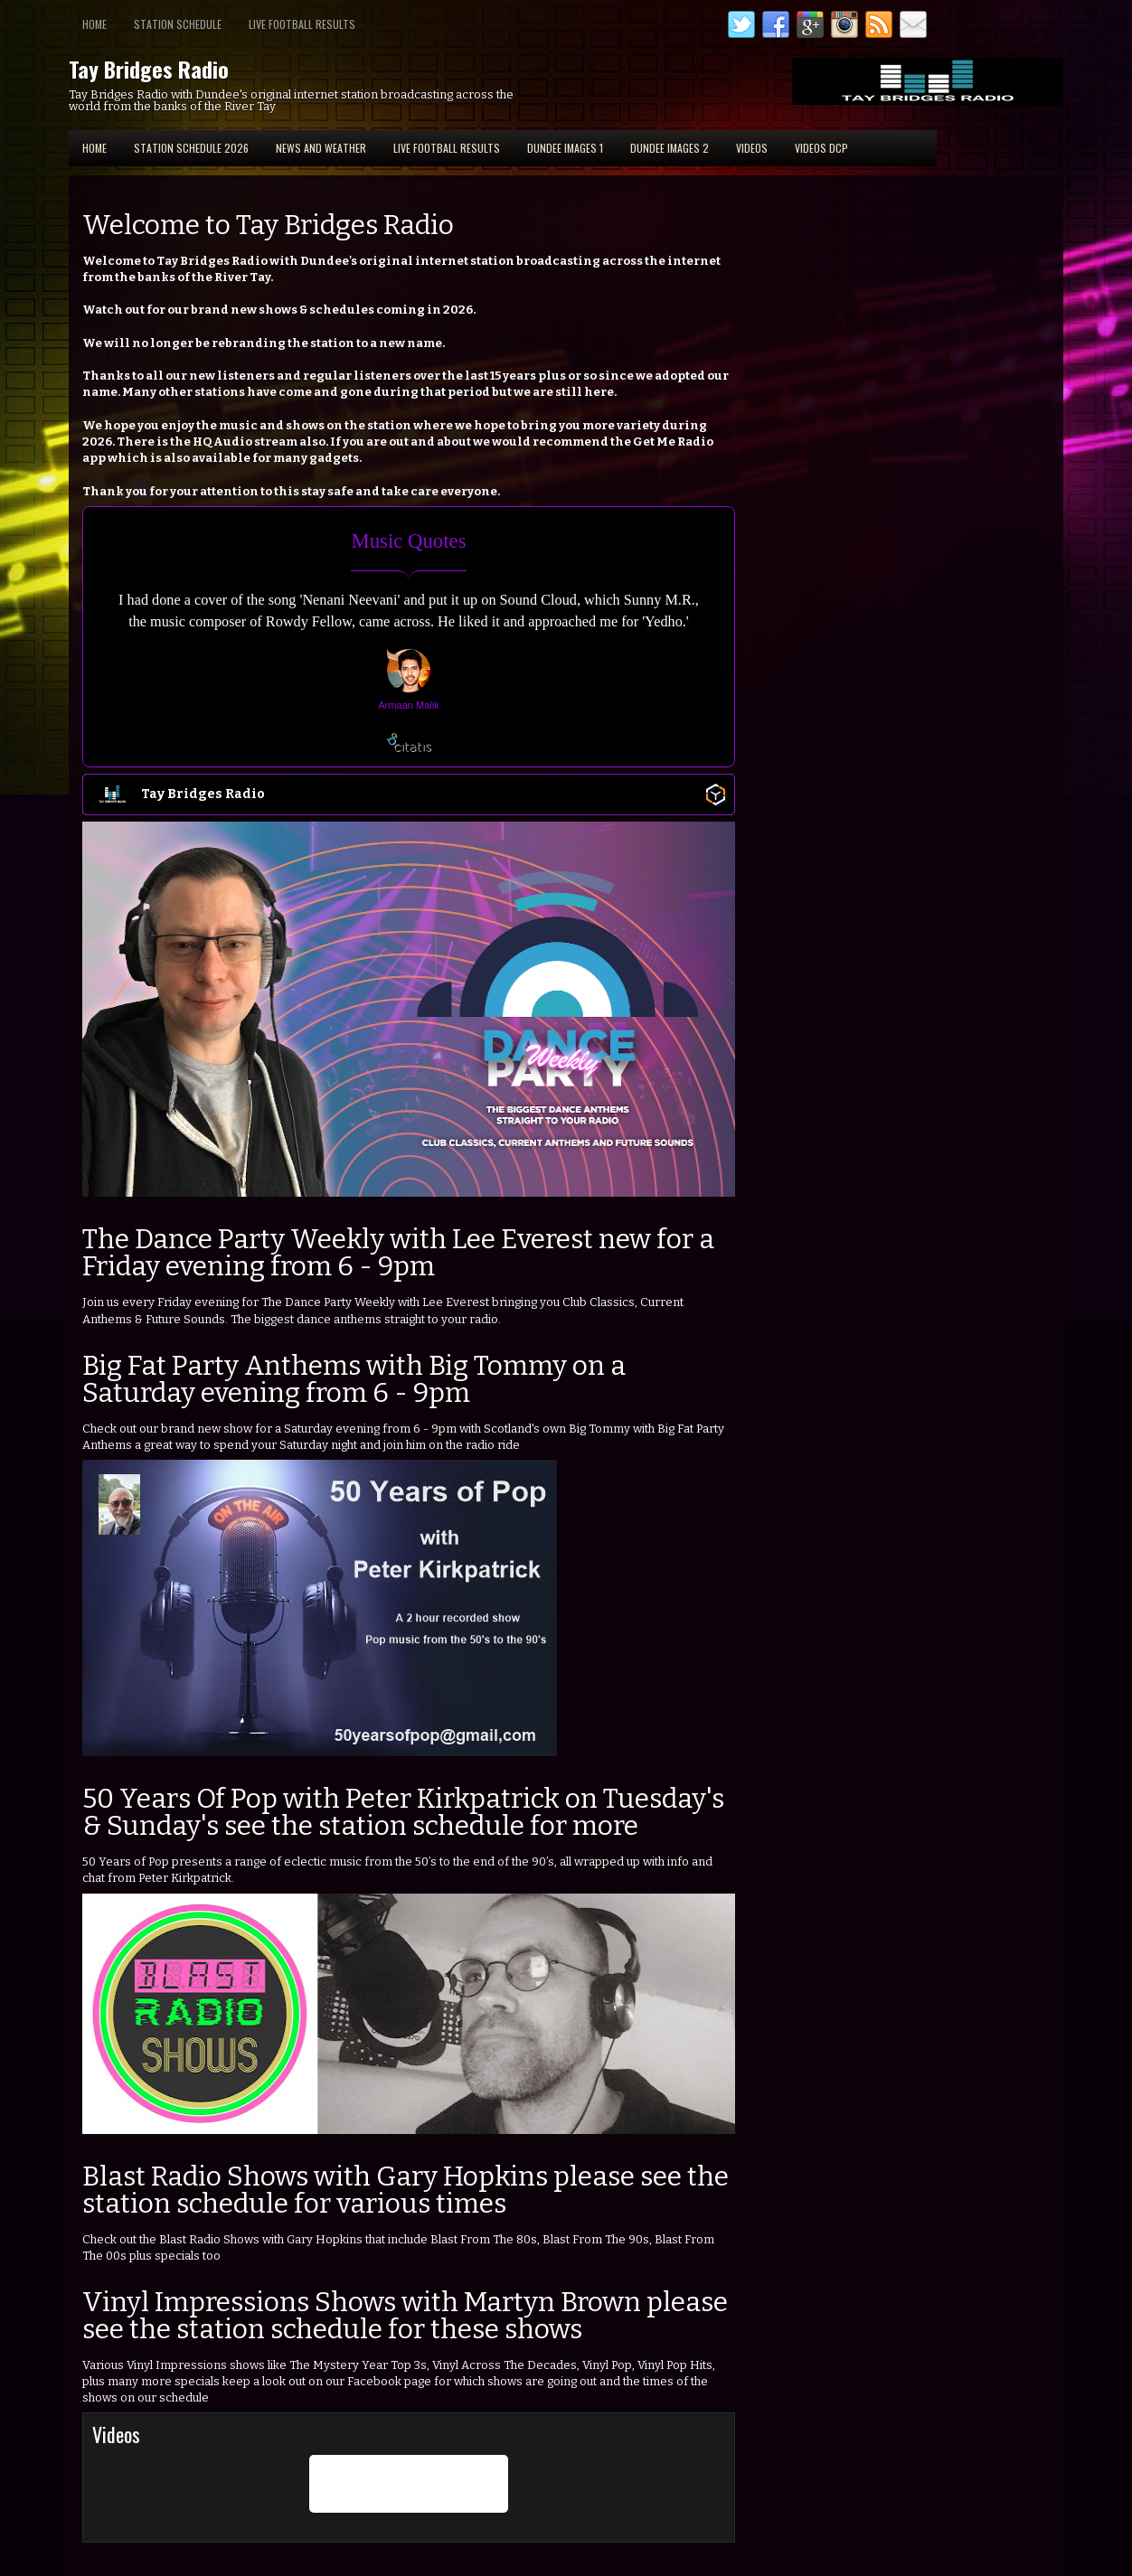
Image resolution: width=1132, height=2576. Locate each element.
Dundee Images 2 (669, 147)
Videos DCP (821, 147)
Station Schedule (178, 24)
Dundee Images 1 (565, 147)
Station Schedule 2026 (191, 147)
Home (94, 24)
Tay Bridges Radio (149, 68)
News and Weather (321, 147)
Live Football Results (302, 24)
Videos (752, 147)
